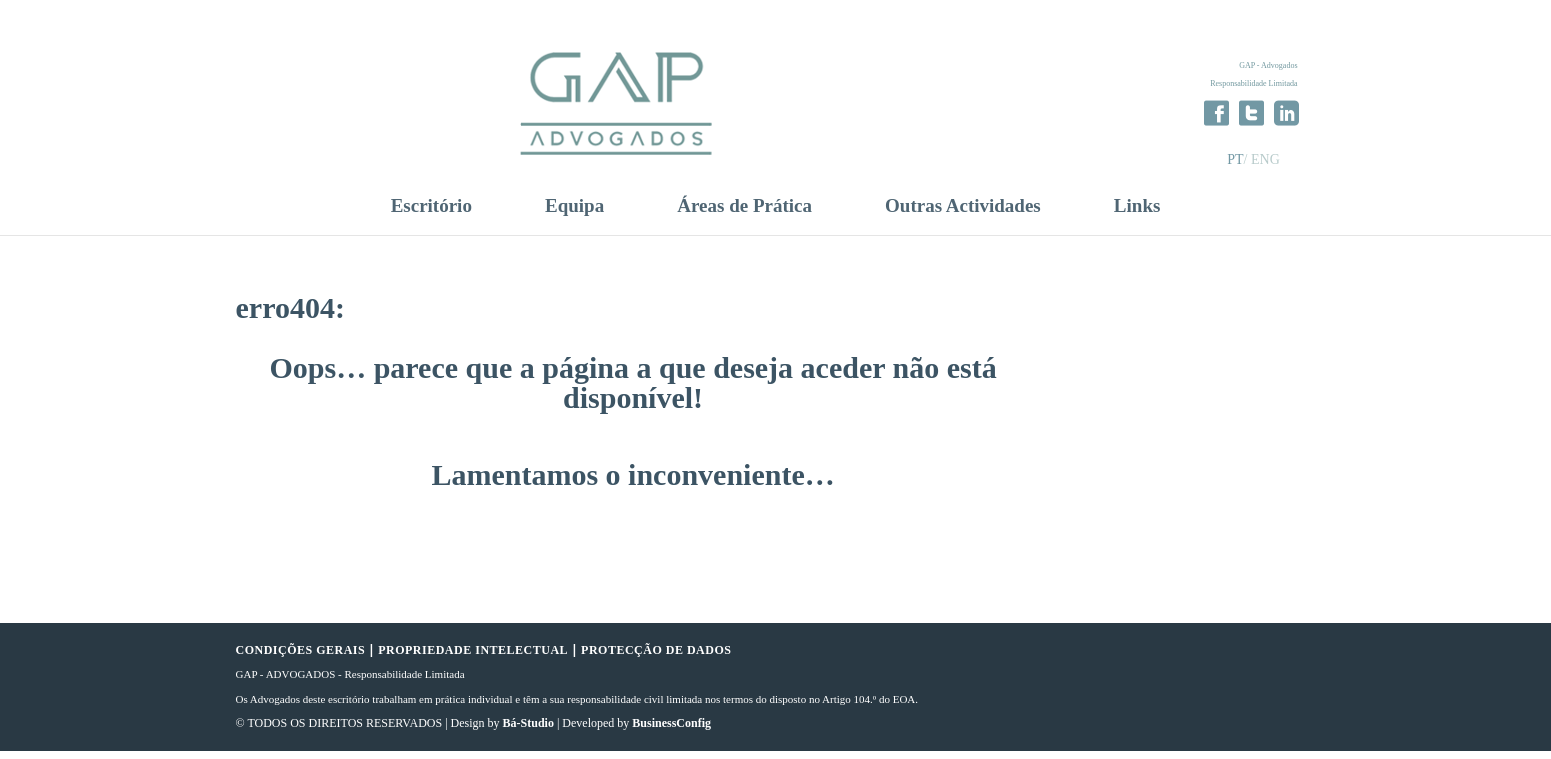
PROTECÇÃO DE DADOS (656, 658)
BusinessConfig (671, 732)
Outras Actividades (963, 214)
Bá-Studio (528, 732)
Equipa (574, 214)
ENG (1265, 159)
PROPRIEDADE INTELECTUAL (473, 658)
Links (1137, 214)
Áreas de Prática (744, 214)
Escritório (431, 214)
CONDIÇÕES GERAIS (301, 658)
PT (1235, 159)
